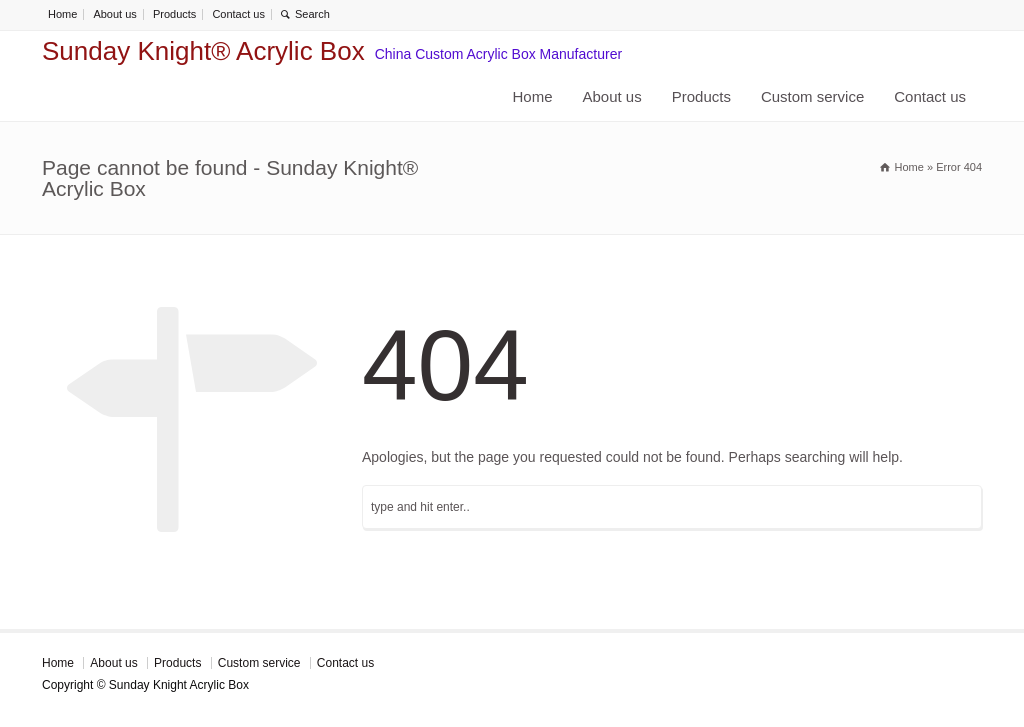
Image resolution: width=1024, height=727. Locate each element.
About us (114, 14)
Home (62, 14)
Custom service (812, 96)
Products (174, 14)
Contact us (238, 14)
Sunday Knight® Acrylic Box (203, 51)
